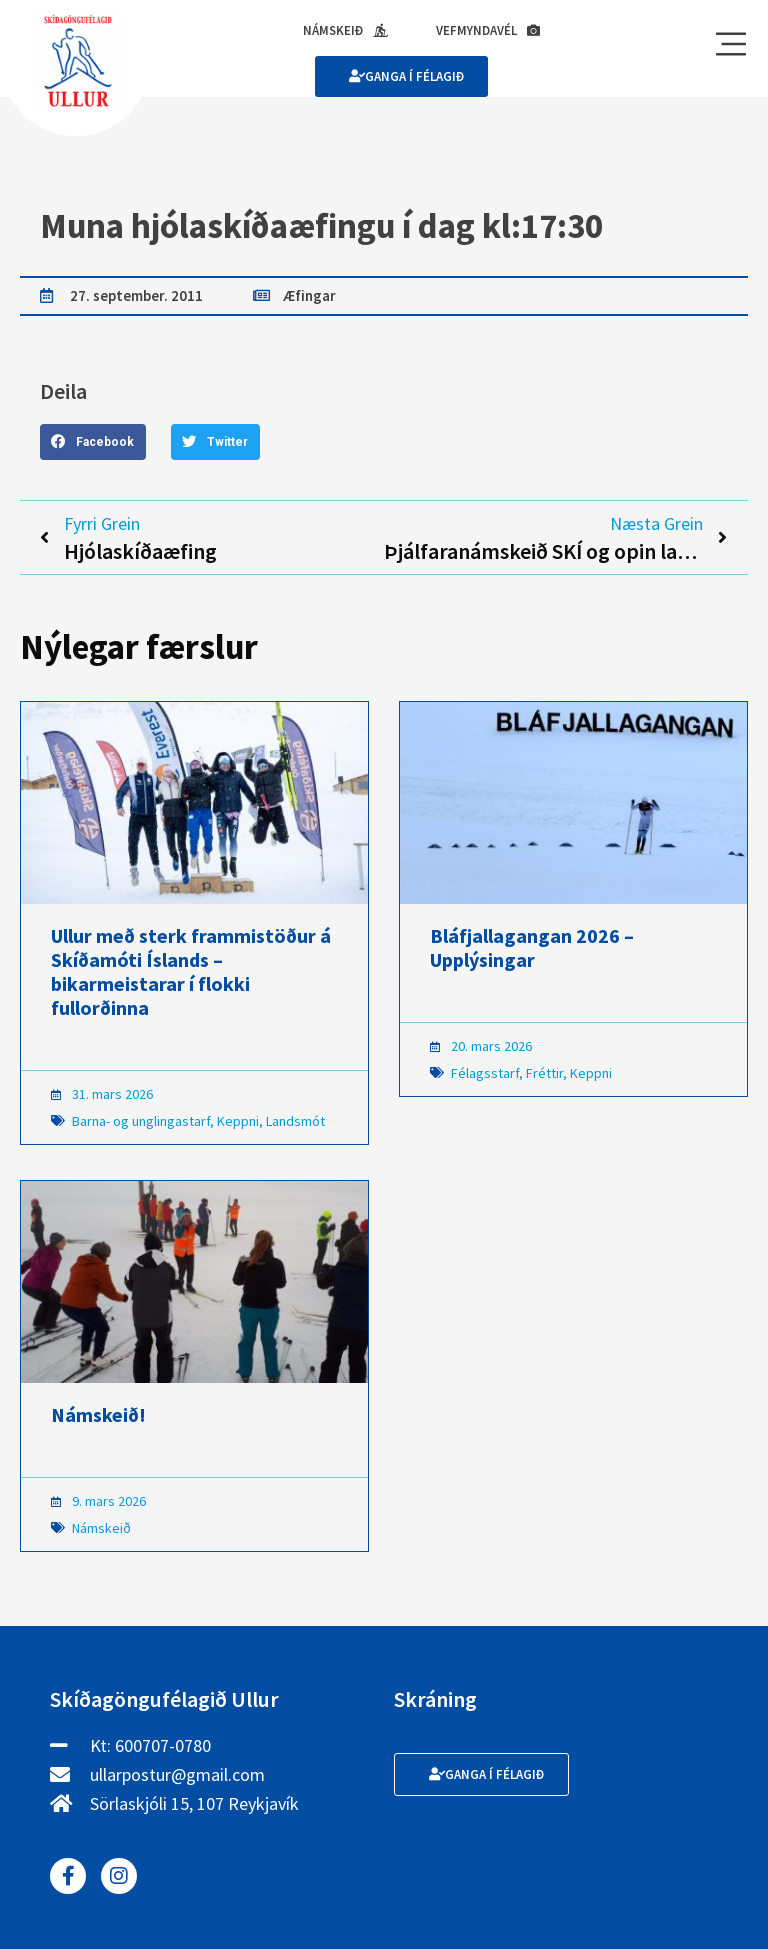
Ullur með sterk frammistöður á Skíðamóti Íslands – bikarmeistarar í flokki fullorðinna (191, 971)
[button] (93, 442)
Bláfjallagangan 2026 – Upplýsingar (532, 947)
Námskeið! (98, 1414)
